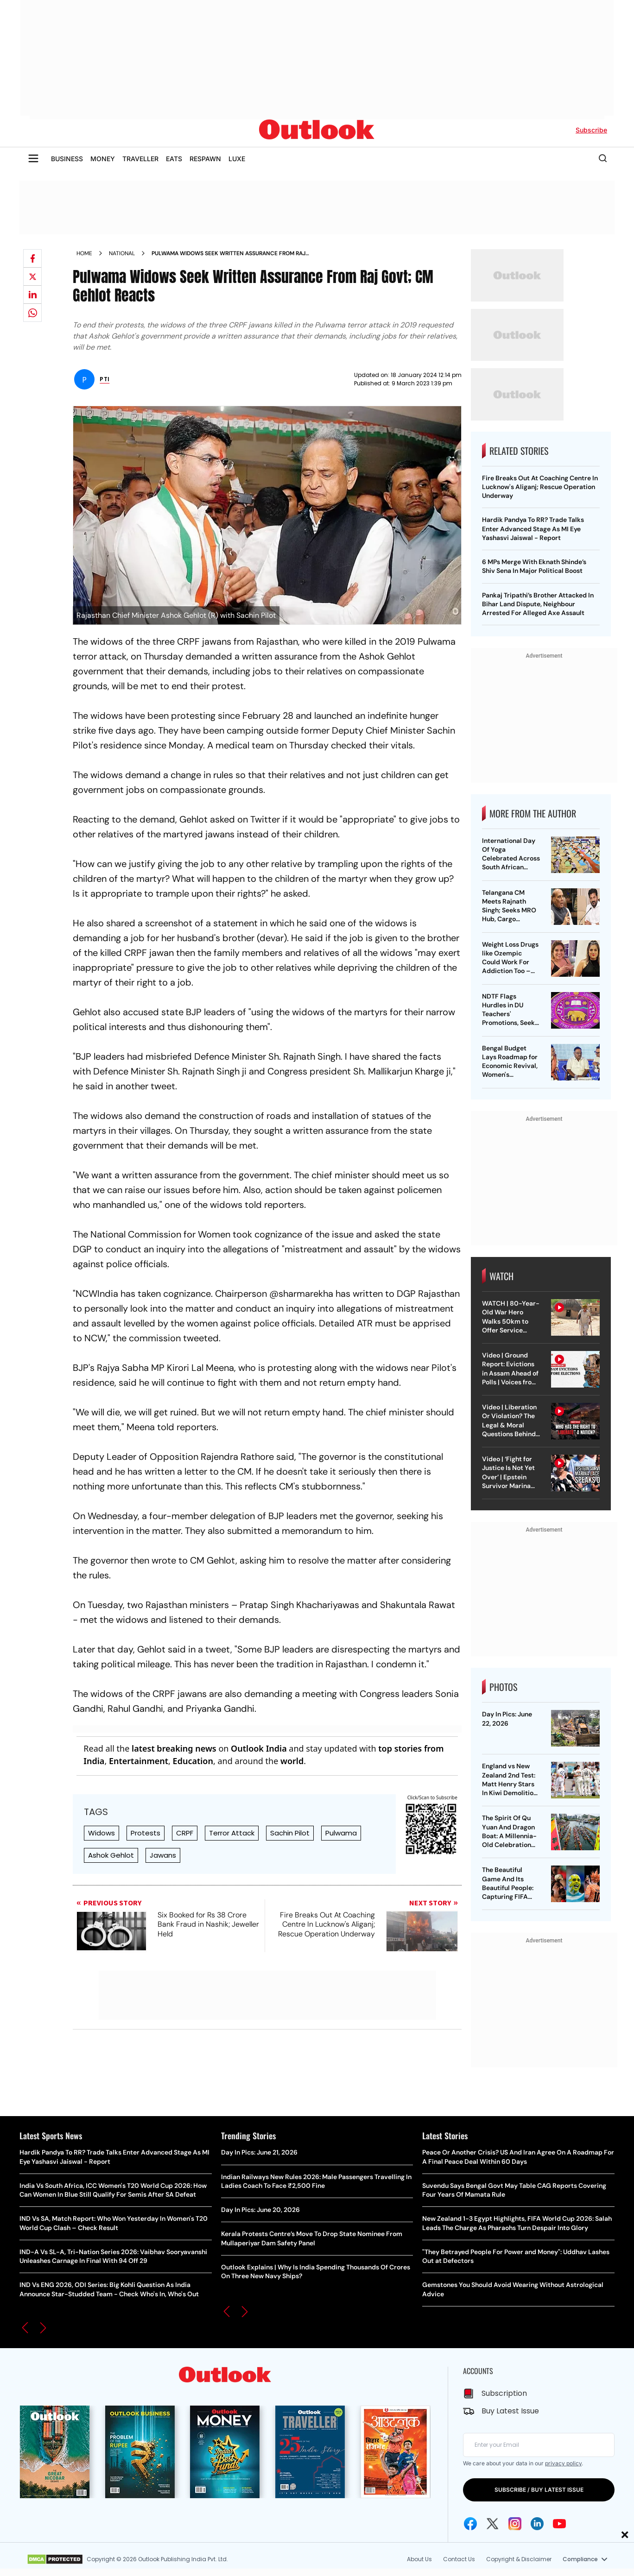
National (122, 253)
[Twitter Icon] (492, 2523)
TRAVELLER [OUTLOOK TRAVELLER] (140, 159)
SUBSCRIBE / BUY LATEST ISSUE (539, 2489)
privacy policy (563, 2463)
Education (193, 1760)
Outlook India (259, 1748)
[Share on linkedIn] (32, 294)
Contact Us (459, 2559)
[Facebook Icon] (470, 2523)
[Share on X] (32, 276)
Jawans (163, 1855)
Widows (101, 1833)
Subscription (504, 2393)
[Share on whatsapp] (32, 312)
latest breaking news (174, 1748)
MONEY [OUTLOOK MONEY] (102, 159)
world (292, 1760)
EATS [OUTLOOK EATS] (174, 159)
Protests (145, 1833)
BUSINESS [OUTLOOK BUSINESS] (67, 159)
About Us (419, 2559)
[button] (25, 2327)
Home (84, 253)
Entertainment (138, 1760)
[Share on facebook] (32, 258)
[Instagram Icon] (514, 2523)
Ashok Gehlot (111, 1855)
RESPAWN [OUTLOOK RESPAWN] (205, 159)
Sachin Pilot (290, 1833)
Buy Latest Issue (510, 2411)
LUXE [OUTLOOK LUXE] (236, 159)
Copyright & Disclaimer (519, 2559)
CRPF (184, 1833)
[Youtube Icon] (559, 2523)
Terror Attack (231, 1833)
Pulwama (341, 1833)
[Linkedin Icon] (537, 2523)
